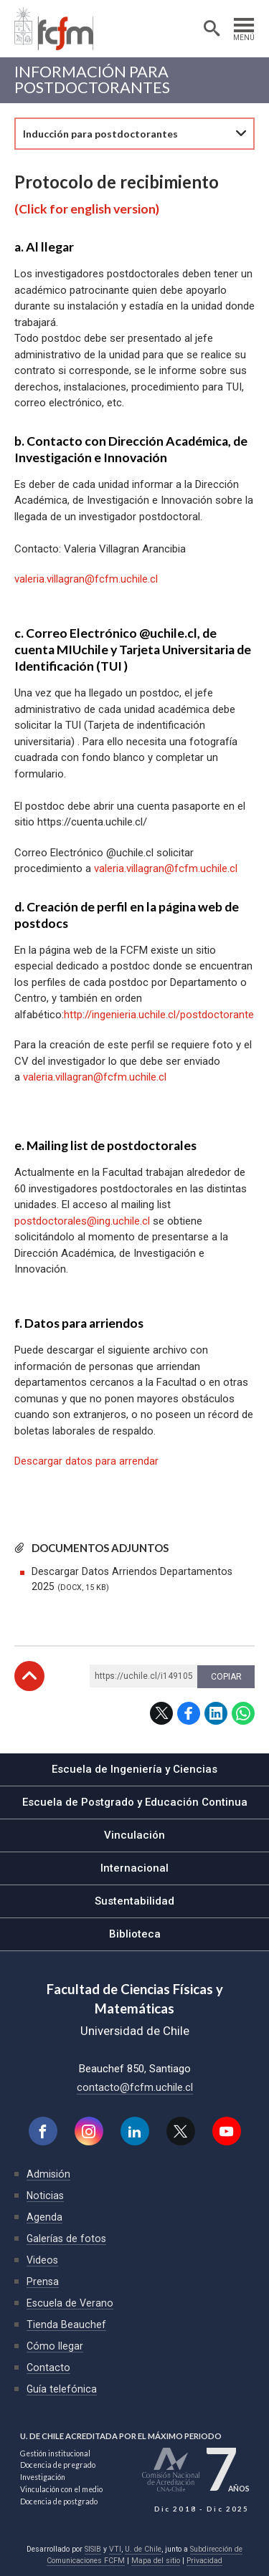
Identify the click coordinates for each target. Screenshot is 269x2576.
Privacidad (204, 2560)
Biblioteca (135, 1934)
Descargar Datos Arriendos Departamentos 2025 (132, 1579)
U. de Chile (143, 2549)
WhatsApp (243, 1713)
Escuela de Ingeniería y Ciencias (134, 1769)
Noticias (45, 2195)
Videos (42, 2260)
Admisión (48, 2174)
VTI (115, 2549)
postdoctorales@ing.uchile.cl (83, 1221)
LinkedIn (215, 1713)
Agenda (44, 2217)
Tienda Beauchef (66, 2324)
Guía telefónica (62, 2389)
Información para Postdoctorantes (92, 79)
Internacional (134, 1868)
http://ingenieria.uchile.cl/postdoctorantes (162, 1014)
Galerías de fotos (66, 2238)
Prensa (43, 2281)
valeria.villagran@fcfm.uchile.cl (165, 868)
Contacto (48, 2367)
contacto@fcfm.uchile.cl (135, 2087)
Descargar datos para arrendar (86, 1461)
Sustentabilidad (134, 1901)
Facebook (188, 1713)
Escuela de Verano (70, 2303)
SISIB (93, 2549)
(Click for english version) (86, 208)
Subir (29, 1676)
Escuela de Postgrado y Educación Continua (134, 1802)
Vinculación (134, 1835)
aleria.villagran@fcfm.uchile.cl (88, 579)
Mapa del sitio (155, 2560)
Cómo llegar (55, 2346)
